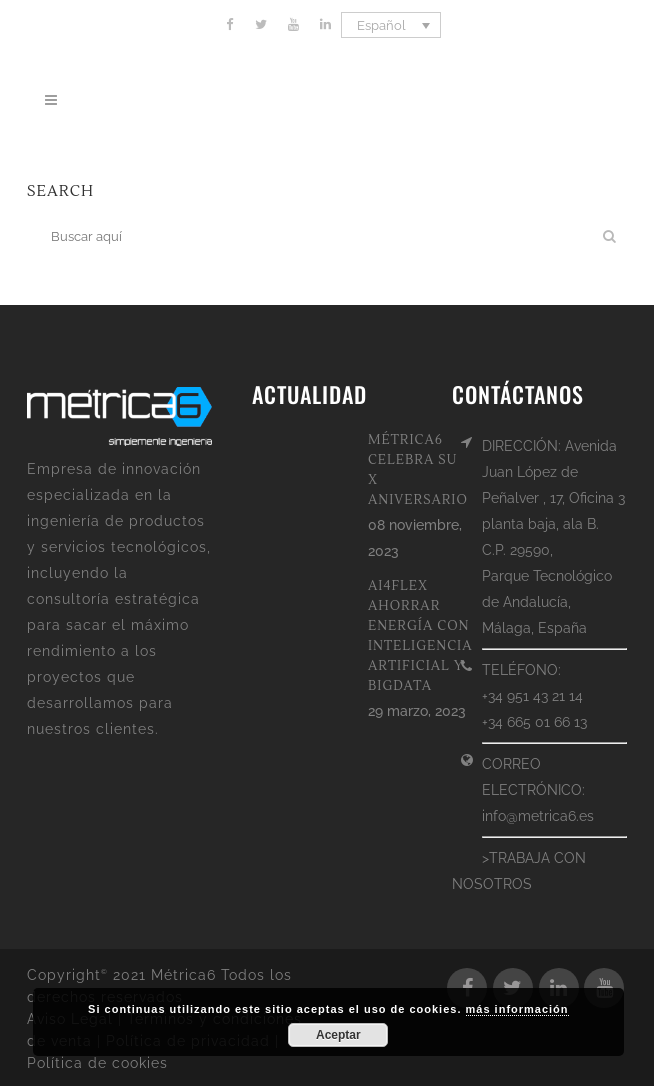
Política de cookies (97, 1063)
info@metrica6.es (538, 816)
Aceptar (338, 1035)
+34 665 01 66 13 (534, 722)
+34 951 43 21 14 (532, 696)
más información (517, 1009)
